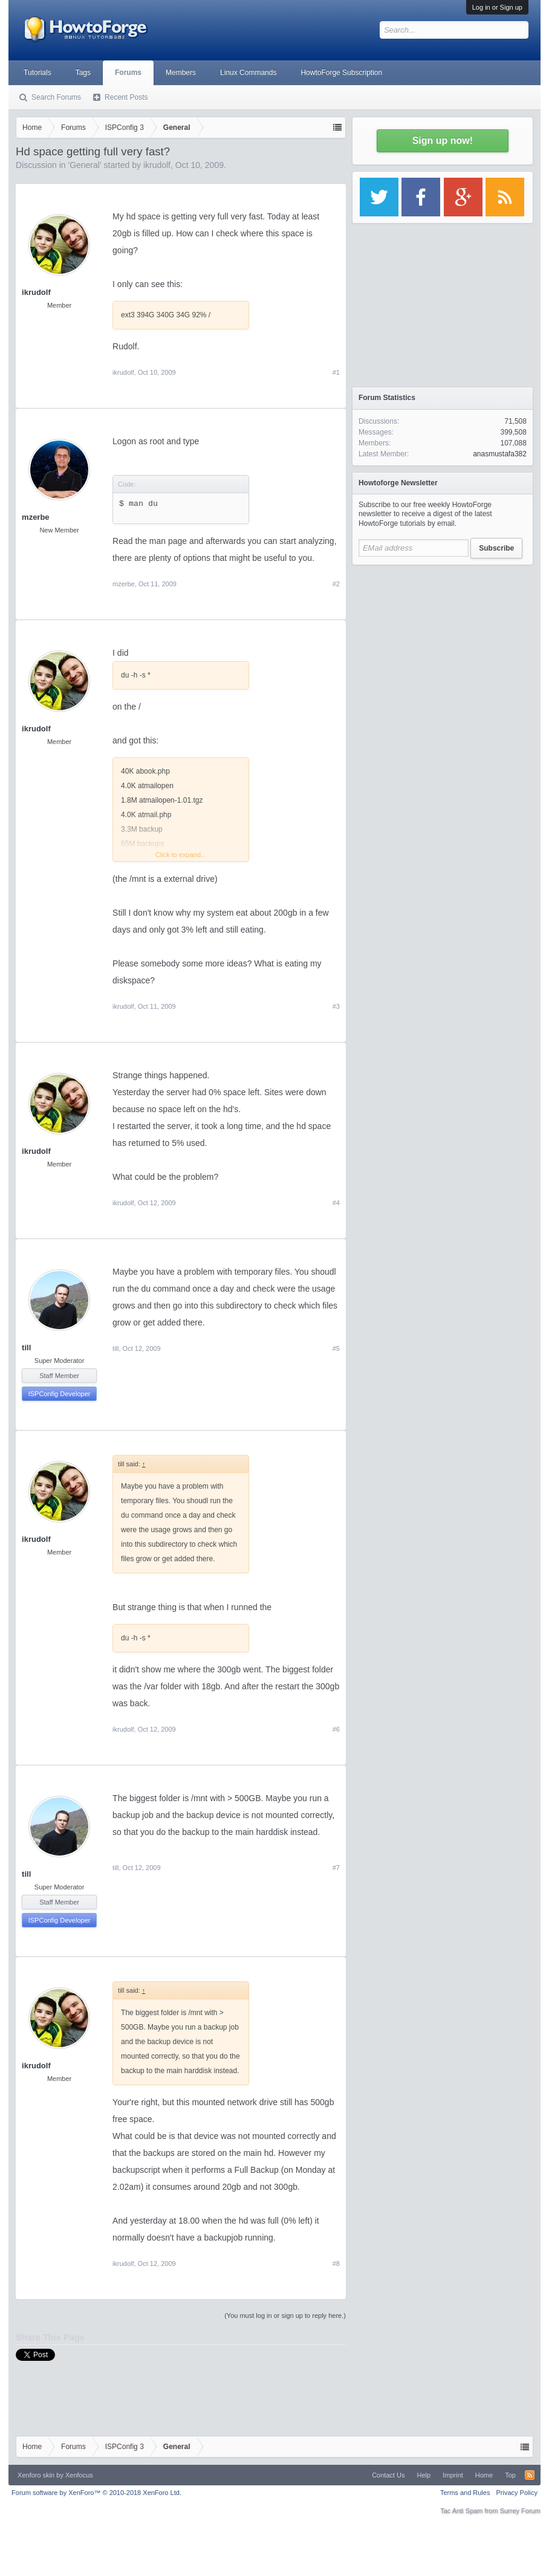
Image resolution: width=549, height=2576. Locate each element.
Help (424, 2475)
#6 (336, 1729)
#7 (336, 1867)
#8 (336, 2263)
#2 (336, 583)
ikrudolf (157, 165)
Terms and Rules (465, 2492)
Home (484, 2475)
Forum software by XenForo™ (96, 2492)
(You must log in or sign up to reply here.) (285, 2315)
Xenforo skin (36, 2475)
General (85, 165)
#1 (336, 372)
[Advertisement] (442, 646)
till (26, 1347)
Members (181, 72)
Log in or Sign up (497, 7)
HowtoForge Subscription (341, 72)
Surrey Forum (520, 2510)
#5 (336, 1348)
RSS (529, 2475)
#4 (336, 1202)
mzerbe (36, 517)
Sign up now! (442, 140)
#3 (336, 1006)
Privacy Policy (516, 2492)
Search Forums (56, 97)
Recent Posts (126, 97)
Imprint (453, 2475)
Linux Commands (248, 72)
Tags (83, 72)
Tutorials (37, 72)
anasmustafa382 (500, 454)
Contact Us (388, 2475)
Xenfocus (79, 2475)
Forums (128, 72)
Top (510, 2475)
